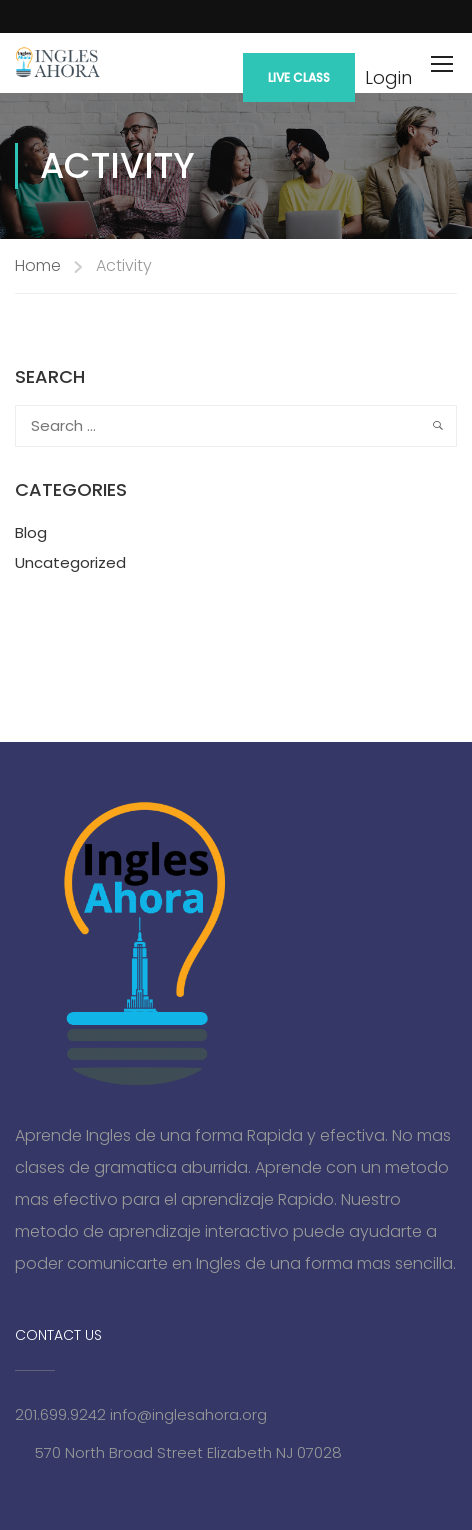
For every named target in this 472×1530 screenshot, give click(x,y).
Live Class (299, 77)
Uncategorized (70, 562)
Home (38, 265)
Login (388, 78)
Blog (31, 532)
